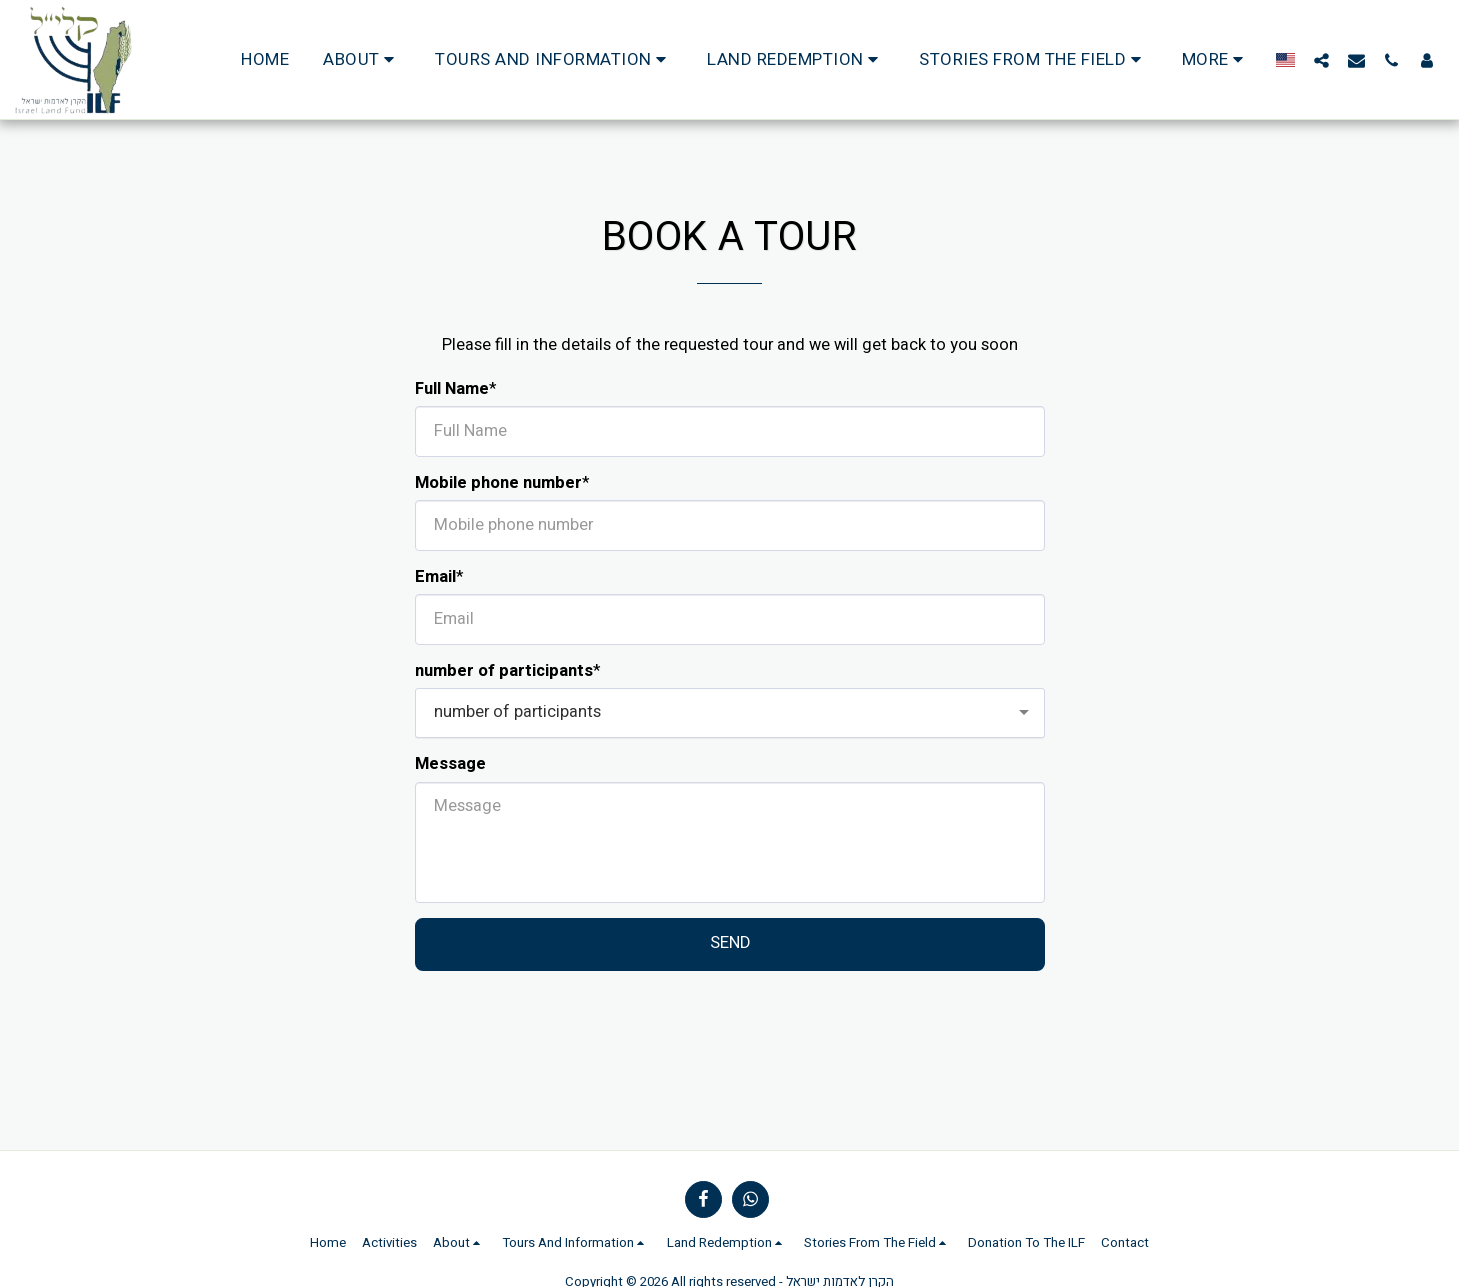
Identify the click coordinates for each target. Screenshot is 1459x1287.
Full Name (452, 389)
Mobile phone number (498, 483)
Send (730, 943)
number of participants (504, 671)
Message (450, 764)
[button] (362, 60)
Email (435, 577)
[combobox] (730, 713)
